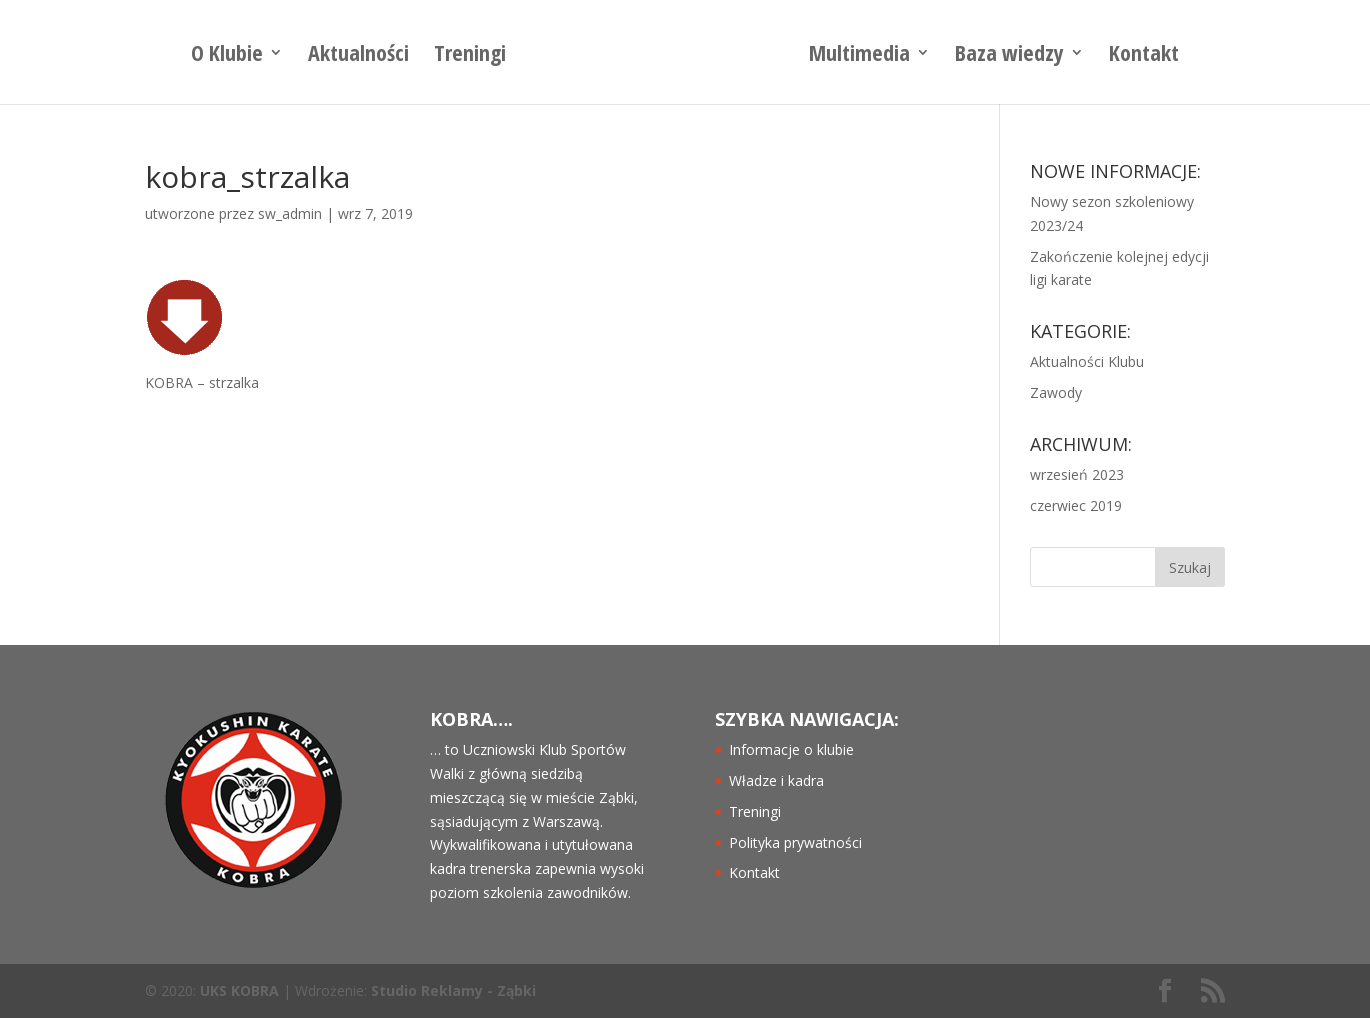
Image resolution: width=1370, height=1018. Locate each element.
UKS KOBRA (239, 990)
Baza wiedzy (1009, 56)
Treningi (470, 56)
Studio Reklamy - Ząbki (453, 990)
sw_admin (290, 213)
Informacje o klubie (791, 749)
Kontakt (1144, 56)
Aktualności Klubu (1087, 361)
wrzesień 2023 (1077, 474)
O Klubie (227, 56)
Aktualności (358, 56)
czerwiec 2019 (1076, 505)
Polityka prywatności (795, 842)
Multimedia (859, 56)
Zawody (1056, 392)
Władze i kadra (776, 780)
